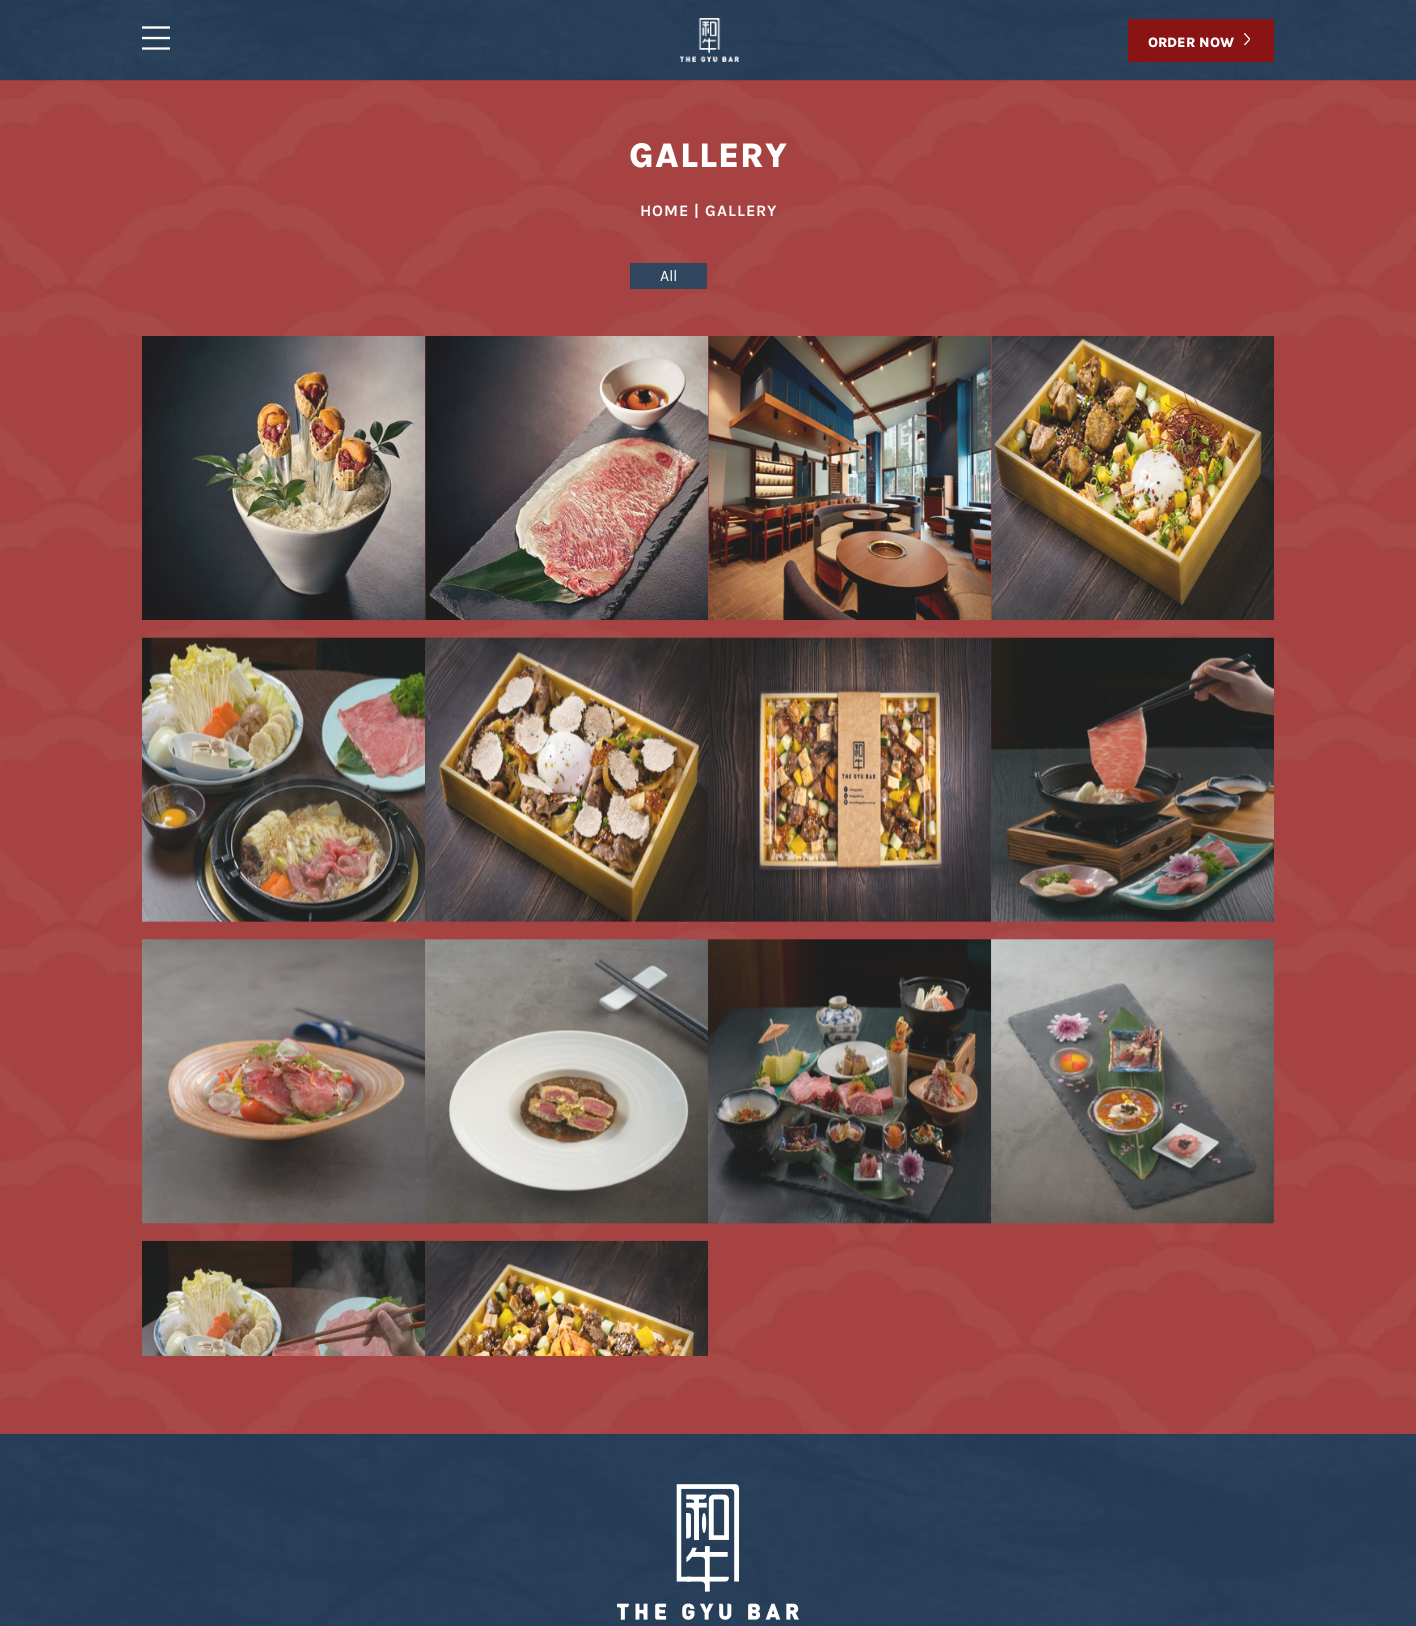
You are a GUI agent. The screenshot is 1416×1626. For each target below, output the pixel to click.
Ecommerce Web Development (1046, 1617)
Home (399, 1542)
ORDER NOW (1191, 42)
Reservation (989, 1542)
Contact (868, 1542)
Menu (481, 1542)
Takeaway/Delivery (720, 1542)
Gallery (573, 1542)
